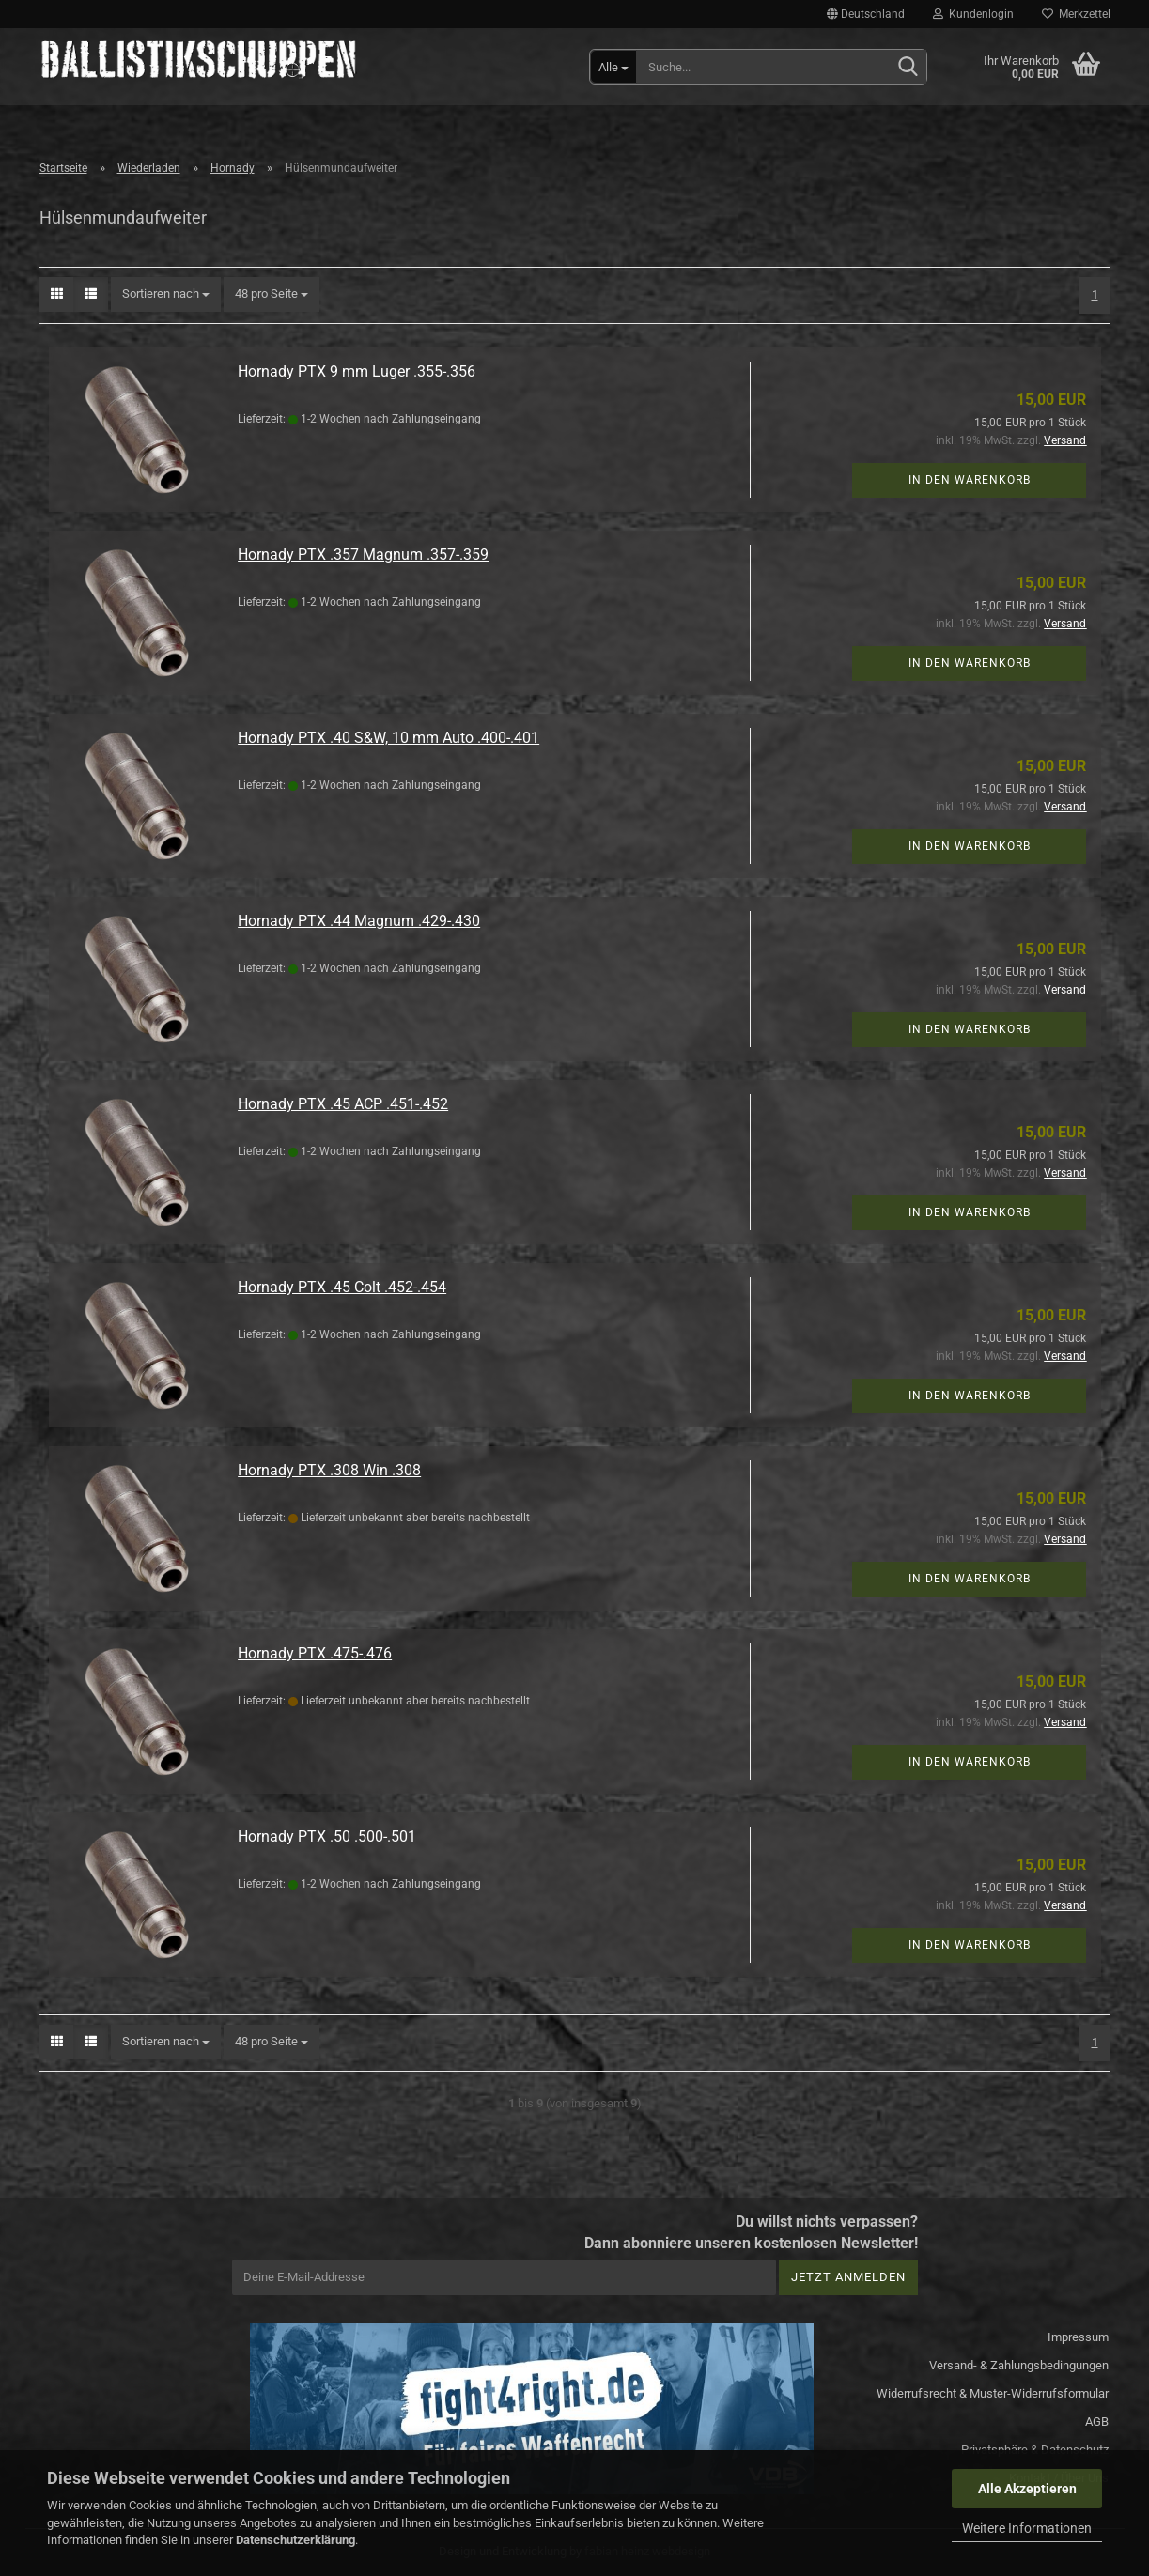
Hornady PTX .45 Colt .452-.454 (342, 1287)
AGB (1097, 2421)
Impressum (1078, 2337)
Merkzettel (1076, 14)
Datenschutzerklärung (295, 2540)
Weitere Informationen (1027, 2528)
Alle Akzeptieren (1027, 2488)
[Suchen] (908, 68)
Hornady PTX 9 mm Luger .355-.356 (356, 371)
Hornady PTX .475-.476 (315, 1653)
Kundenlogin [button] (973, 14)
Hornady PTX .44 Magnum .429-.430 (359, 921)
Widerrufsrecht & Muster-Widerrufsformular (993, 2393)
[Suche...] (613, 67)
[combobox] (166, 294)
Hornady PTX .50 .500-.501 (327, 1836)
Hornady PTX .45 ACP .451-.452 (343, 1104)
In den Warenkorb (969, 479)
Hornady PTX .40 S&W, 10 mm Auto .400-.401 (388, 738)
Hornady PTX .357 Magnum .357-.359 (363, 554)
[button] (866, 14)
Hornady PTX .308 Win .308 (329, 1470)
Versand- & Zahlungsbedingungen (1019, 2365)
